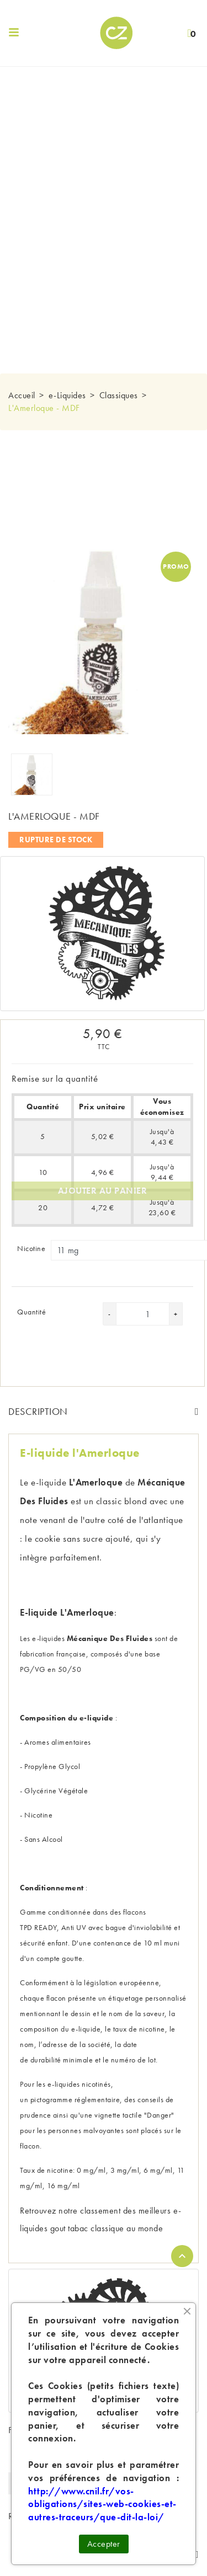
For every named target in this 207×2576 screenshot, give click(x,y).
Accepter (103, 2544)
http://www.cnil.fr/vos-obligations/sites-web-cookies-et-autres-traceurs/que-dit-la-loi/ (102, 2504)
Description (38, 1411)
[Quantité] (148, 1314)
